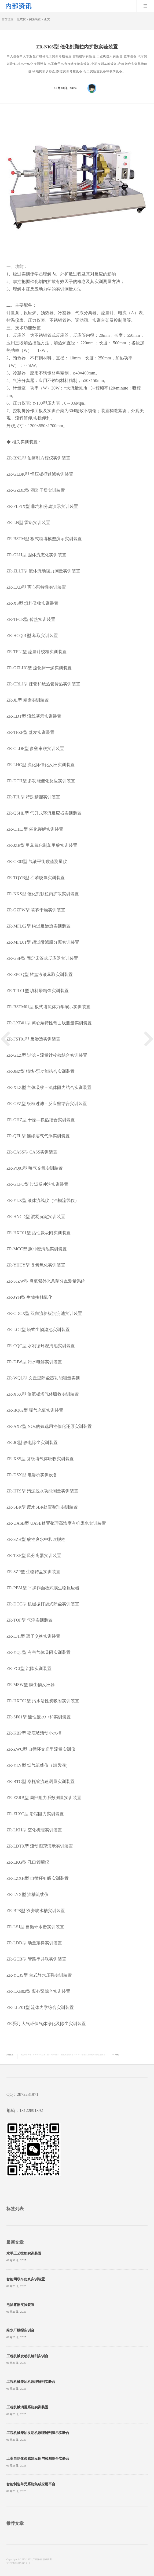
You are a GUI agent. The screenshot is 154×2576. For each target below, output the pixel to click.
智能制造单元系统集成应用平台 (30, 2484)
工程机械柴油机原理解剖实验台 (30, 2382)
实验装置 (35, 19)
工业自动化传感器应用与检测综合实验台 (37, 2459)
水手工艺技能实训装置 (23, 2253)
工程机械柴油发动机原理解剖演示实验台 (37, 2433)
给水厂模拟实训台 (20, 2330)
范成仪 (21, 19)
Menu (145, 6)
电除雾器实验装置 (20, 2305)
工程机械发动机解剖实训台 (27, 2356)
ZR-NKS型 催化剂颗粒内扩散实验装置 (90, 2054)
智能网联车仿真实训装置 (25, 2279)
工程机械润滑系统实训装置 (27, 2407)
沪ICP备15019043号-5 (18, 2563)
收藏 (117, 2054)
